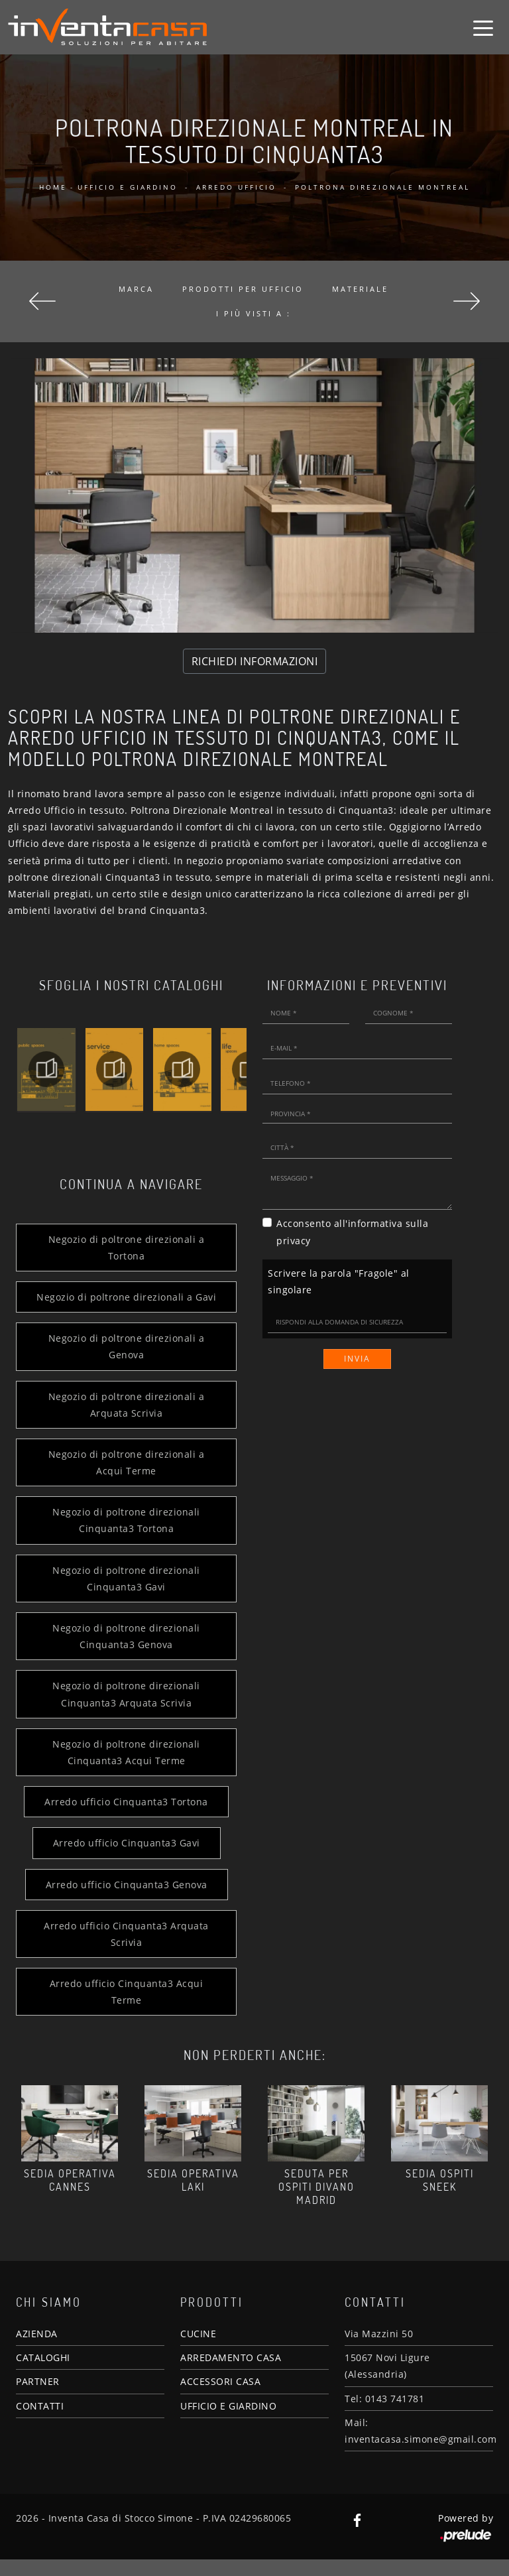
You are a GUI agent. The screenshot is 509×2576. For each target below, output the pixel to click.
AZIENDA (37, 2350)
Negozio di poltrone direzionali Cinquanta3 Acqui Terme (125, 1768)
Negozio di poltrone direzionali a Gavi (124, 1305)
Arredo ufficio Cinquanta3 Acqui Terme (124, 2008)
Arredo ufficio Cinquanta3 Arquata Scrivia (124, 1950)
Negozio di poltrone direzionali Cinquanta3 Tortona (125, 1536)
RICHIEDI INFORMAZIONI (255, 661)
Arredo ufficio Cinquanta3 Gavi (124, 1860)
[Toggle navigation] (483, 27)
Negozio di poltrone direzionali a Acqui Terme (124, 1479)
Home (53, 187)
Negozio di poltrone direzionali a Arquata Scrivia (124, 1421)
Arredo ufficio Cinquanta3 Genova (124, 1901)
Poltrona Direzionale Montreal (382, 187)
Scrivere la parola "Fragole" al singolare (339, 1281)
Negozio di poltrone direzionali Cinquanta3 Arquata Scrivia (125, 1711)
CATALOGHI (43, 2374)
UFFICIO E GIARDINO (228, 2422)
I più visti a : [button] (253, 313)
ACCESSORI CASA (220, 2398)
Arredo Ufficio (236, 187)
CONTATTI (40, 2422)
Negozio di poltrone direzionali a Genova (124, 1363)
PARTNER (38, 2398)
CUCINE (198, 2350)
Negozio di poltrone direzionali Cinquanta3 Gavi (125, 1595)
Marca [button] (136, 289)
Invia (357, 1358)
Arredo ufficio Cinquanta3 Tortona (125, 1818)
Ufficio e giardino (128, 187)
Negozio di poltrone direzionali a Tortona (124, 1247)
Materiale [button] (360, 289)
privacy (293, 1240)
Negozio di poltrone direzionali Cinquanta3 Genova (125, 1652)
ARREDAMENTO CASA (230, 2374)
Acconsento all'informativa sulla (352, 1231)
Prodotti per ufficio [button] (243, 289)
